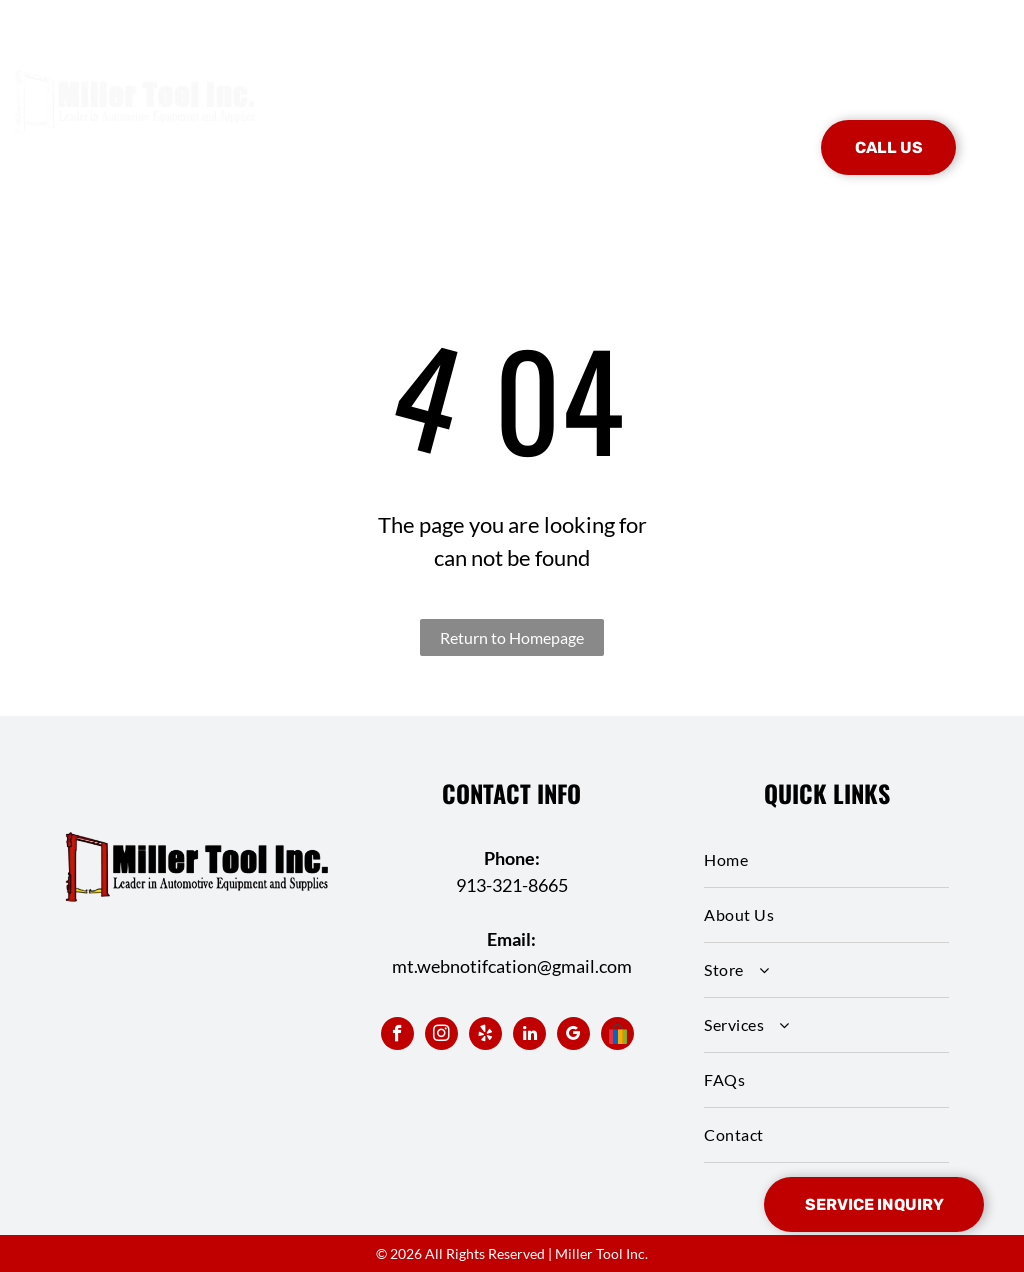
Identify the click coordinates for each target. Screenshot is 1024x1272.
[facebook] (397, 1036)
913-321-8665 (512, 885)
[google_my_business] (573, 1036)
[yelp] (485, 1036)
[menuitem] (328, 118)
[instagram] (441, 1036)
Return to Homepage (512, 637)
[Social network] (617, 1036)
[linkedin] (529, 1036)
